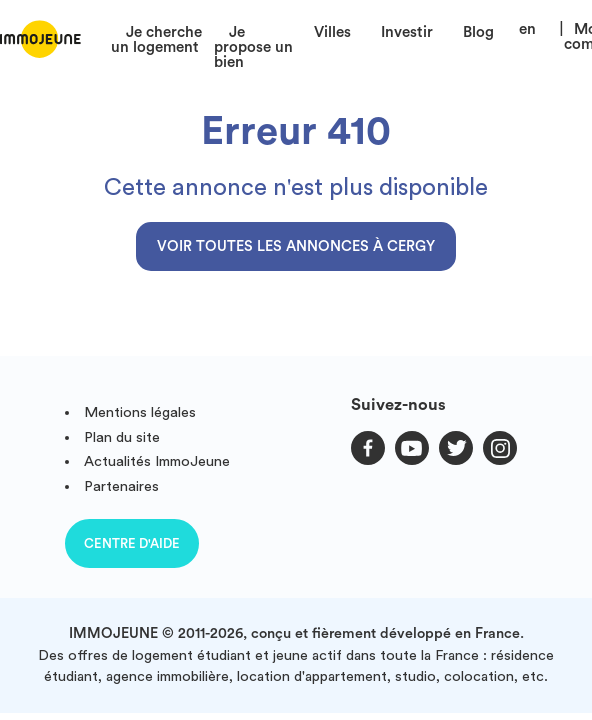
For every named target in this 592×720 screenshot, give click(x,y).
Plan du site (122, 437)
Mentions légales (140, 412)
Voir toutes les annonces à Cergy (296, 246)
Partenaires (121, 486)
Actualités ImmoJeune (157, 461)
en (527, 29)
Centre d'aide (132, 543)
